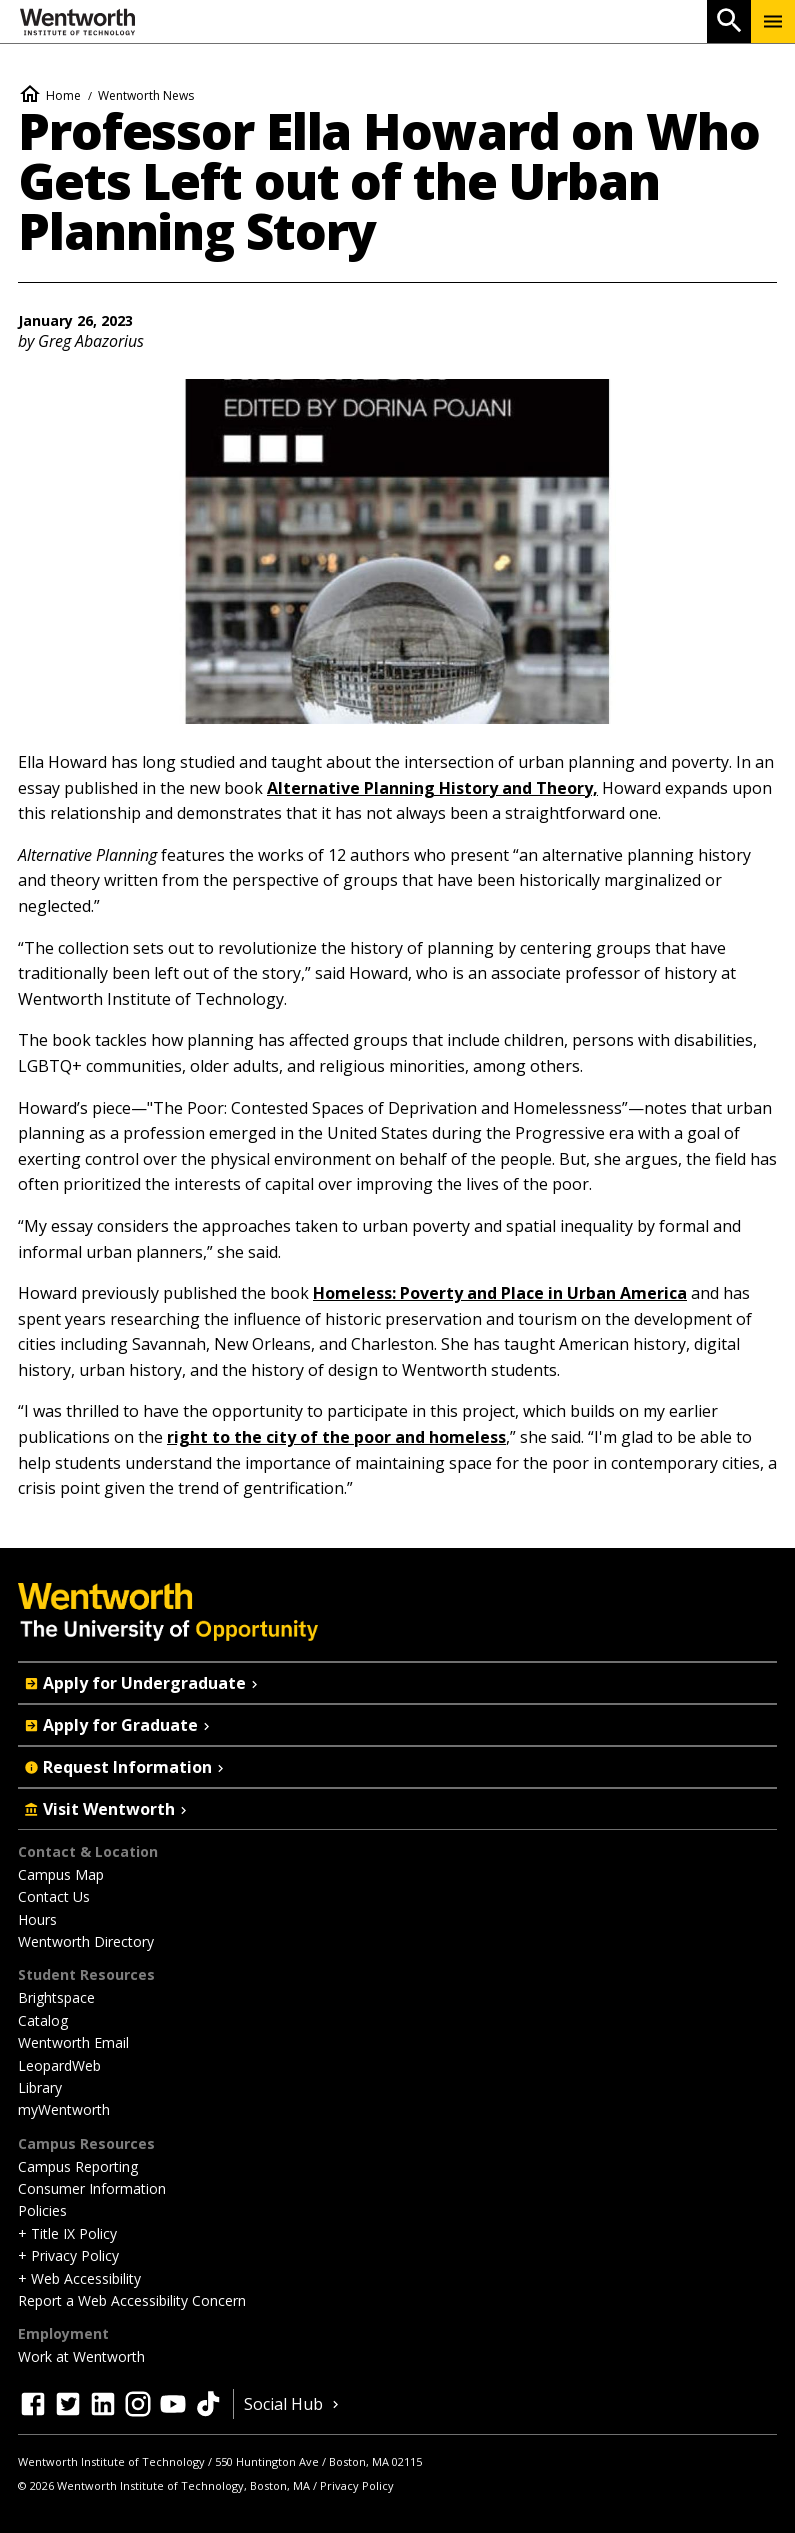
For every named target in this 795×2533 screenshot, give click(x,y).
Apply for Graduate (119, 1725)
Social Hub (293, 2404)
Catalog (43, 2020)
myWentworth (64, 2109)
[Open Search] (729, 21)
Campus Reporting (78, 2166)
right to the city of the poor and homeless (336, 1437)
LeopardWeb (59, 2065)
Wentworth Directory (86, 1941)
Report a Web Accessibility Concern (132, 2300)
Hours (37, 1919)
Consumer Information (92, 2188)
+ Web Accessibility (79, 2278)
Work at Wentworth (81, 2356)
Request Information (126, 1767)
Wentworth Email (73, 2042)
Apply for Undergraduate (143, 1683)
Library (40, 2087)
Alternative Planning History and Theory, (432, 788)
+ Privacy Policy (68, 2255)
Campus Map (61, 1874)
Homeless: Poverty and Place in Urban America (500, 1293)
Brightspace (56, 1997)
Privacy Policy (357, 2485)
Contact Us (54, 1896)
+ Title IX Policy (67, 2233)
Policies (42, 2210)
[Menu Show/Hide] (773, 21)
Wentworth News (146, 95)
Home (63, 95)
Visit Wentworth (107, 1809)
